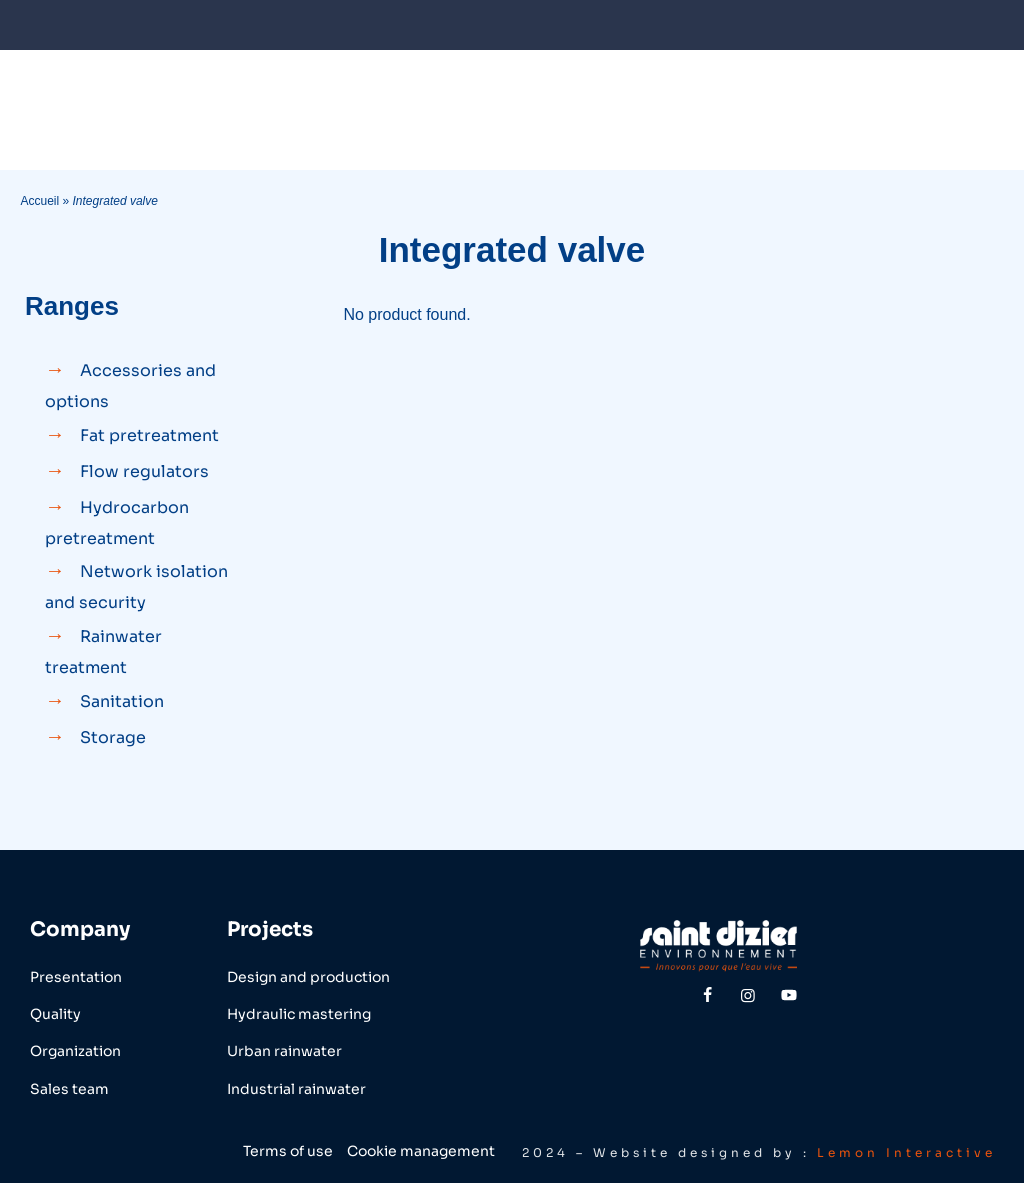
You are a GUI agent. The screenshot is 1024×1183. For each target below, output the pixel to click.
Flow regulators (144, 471)
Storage (113, 737)
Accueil (39, 201)
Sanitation (122, 701)
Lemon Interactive (906, 1152)
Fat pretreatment (149, 435)
